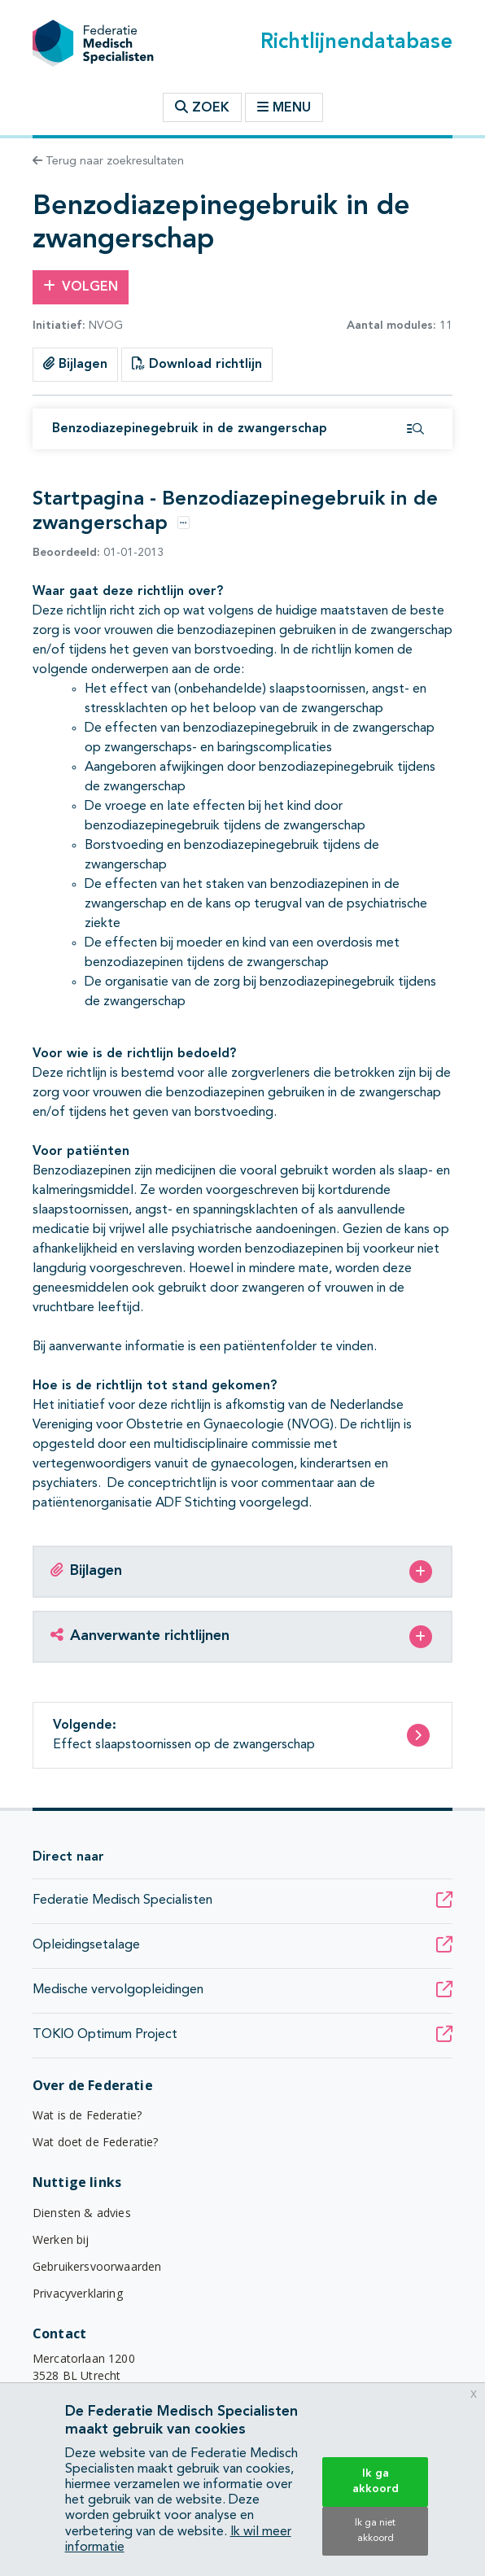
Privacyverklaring (78, 2293)
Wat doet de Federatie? (96, 2142)
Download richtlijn (197, 363)
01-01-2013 (98, 552)
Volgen (80, 286)
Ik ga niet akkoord (375, 2530)
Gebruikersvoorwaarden (97, 2266)
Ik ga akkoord (375, 2481)
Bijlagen (75, 363)
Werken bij (61, 2239)
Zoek (202, 107)
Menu (284, 107)
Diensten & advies (82, 2212)
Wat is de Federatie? (87, 2115)
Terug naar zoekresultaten (108, 161)
